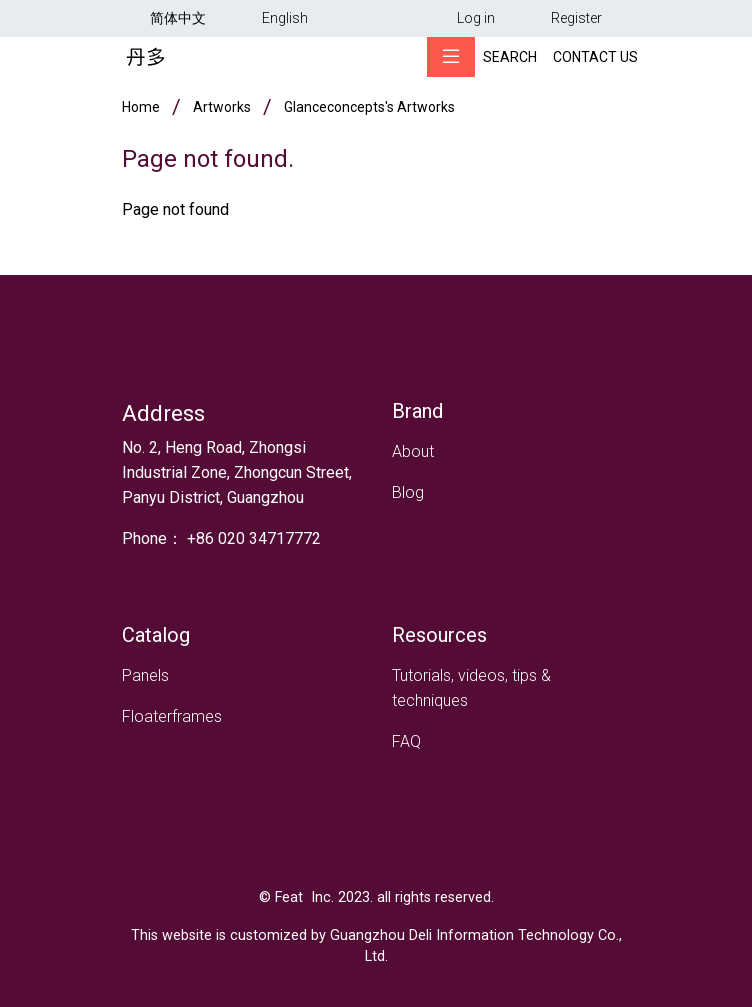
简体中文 (178, 18)
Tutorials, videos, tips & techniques (471, 688)
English (285, 18)
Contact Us (595, 57)
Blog (408, 492)
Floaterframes (172, 716)
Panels (145, 675)
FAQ (406, 741)
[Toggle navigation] (451, 57)
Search (510, 57)
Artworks (222, 107)
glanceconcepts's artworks (369, 107)
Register (576, 18)
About (413, 451)
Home (141, 107)
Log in (476, 18)
